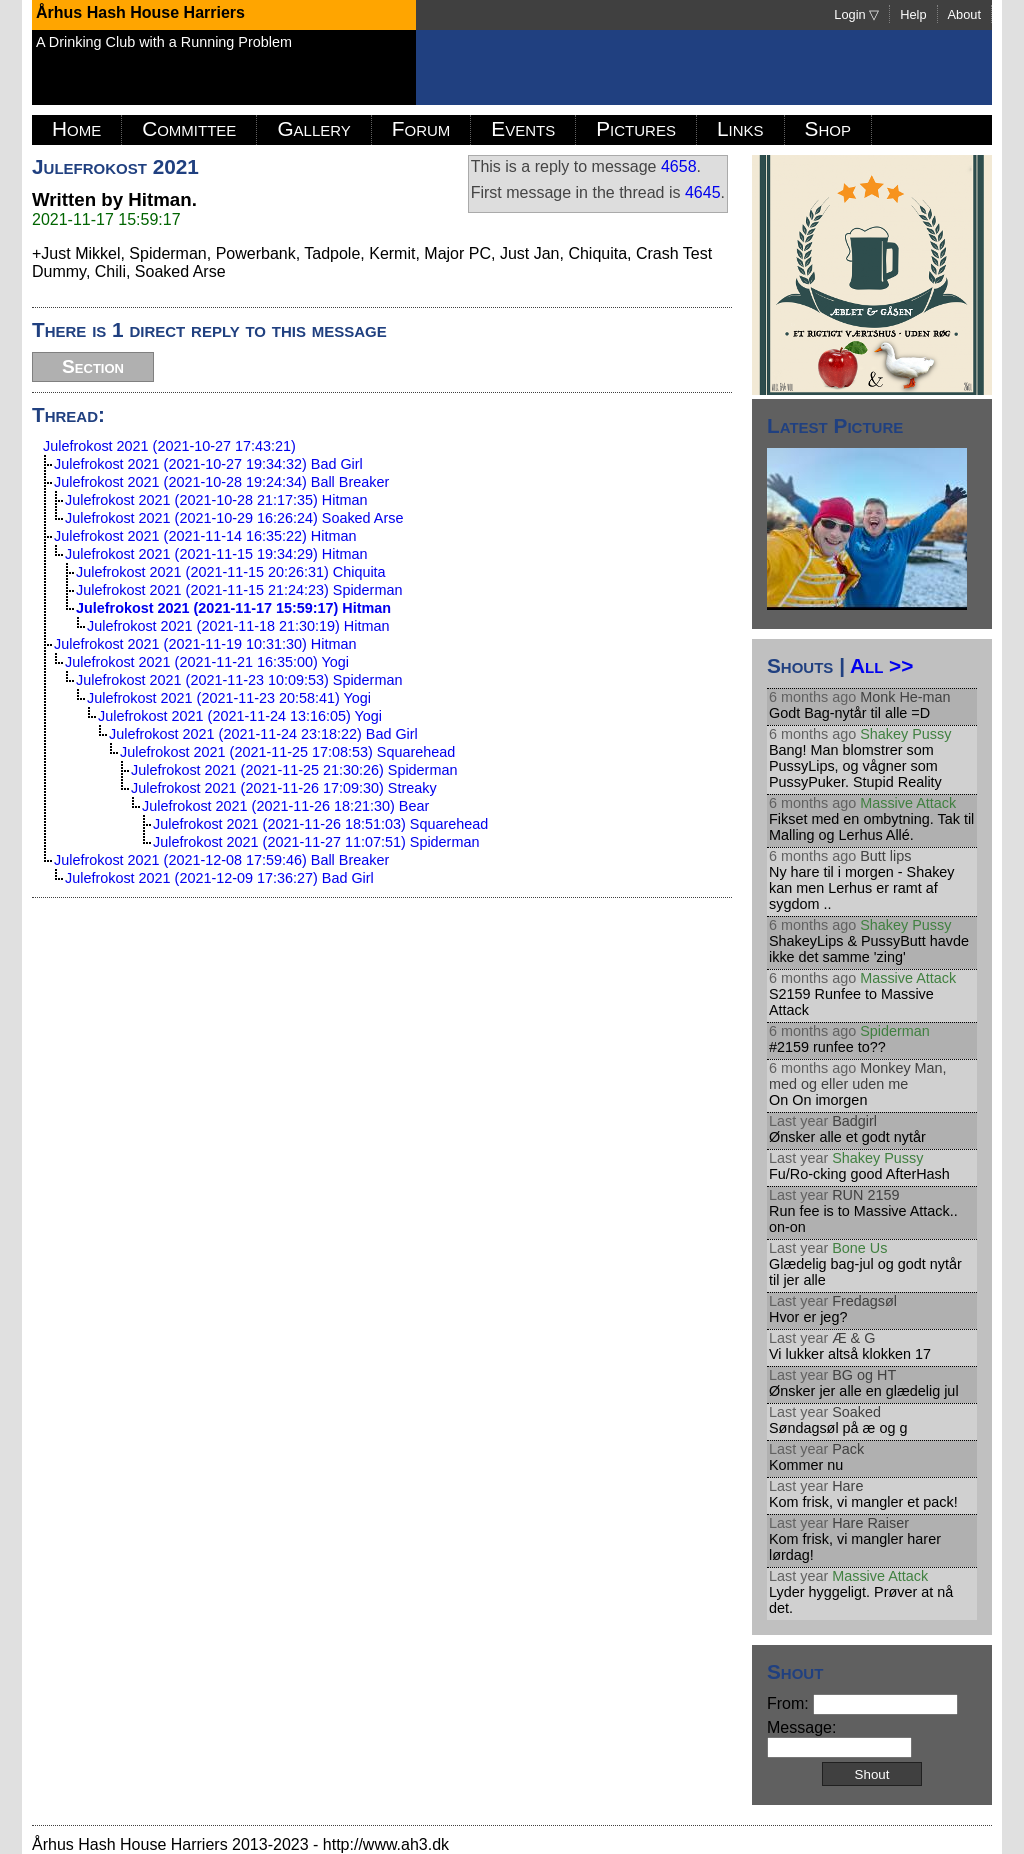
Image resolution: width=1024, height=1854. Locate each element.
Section (93, 366)
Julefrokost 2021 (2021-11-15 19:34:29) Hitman (216, 554)
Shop (828, 128)
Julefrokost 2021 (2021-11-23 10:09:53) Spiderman (239, 680)
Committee (189, 128)
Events (523, 128)
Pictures (636, 128)
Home (76, 128)
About (964, 14)
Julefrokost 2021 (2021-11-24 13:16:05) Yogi (240, 716)
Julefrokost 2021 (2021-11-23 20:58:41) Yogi (229, 698)
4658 (679, 166)
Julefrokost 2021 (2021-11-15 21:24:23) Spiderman (239, 590)
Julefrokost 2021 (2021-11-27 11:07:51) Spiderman (316, 842)
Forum (421, 128)
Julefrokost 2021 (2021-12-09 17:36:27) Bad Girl (219, 878)
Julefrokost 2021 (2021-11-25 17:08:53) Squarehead (287, 752)
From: (862, 1703)
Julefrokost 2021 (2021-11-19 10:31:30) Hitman (205, 644)
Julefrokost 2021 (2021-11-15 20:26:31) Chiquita (231, 572)
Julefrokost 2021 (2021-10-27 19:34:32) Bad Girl (208, 464)
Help (913, 14)
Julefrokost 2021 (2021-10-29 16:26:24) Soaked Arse (234, 518)
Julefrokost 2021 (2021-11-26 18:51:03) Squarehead (320, 824)
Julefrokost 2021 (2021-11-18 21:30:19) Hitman (238, 626)
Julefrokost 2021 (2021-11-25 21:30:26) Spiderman (294, 770)
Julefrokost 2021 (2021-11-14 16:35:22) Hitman (205, 536)
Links (740, 128)
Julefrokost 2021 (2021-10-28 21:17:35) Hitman (216, 500)
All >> (881, 665)
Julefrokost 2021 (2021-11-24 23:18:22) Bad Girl (263, 734)
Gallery (313, 128)
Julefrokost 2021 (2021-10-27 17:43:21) (169, 446)
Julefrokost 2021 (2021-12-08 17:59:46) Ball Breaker (221, 860)
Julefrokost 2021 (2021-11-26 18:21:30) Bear (285, 806)
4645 (703, 192)
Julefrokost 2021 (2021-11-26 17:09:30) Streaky (284, 788)
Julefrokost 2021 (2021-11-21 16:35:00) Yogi (207, 662)
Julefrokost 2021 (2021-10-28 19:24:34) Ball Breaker (221, 482)
